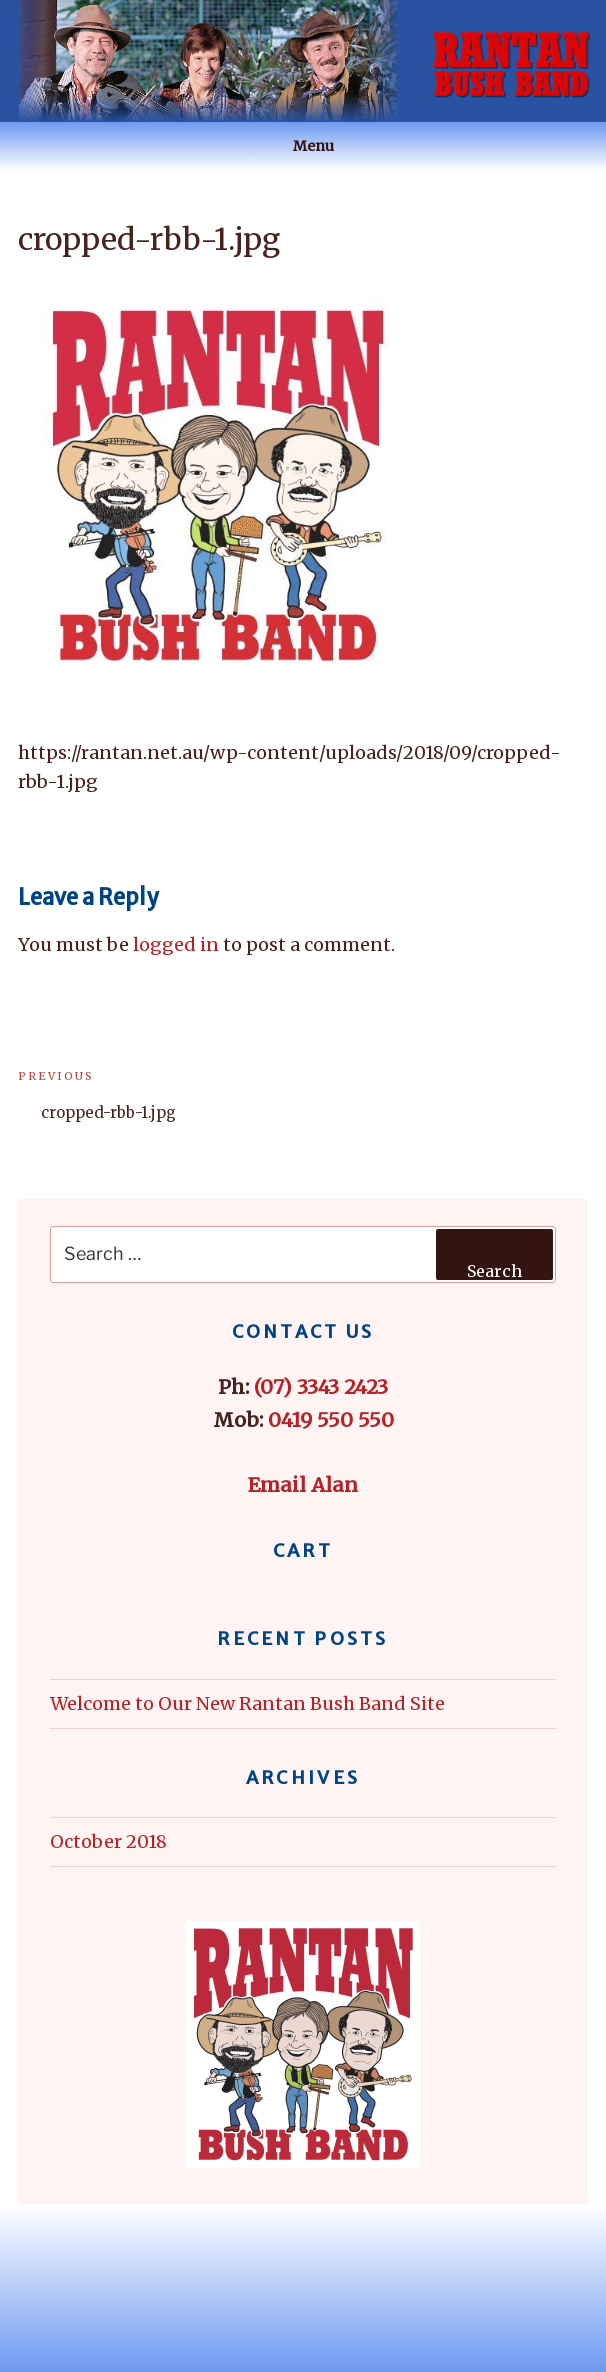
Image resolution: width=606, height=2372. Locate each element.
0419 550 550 (331, 1420)
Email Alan (303, 1485)
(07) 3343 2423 (321, 1387)
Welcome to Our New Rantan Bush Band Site (247, 1703)
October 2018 (108, 1841)
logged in (176, 944)
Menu (303, 146)
